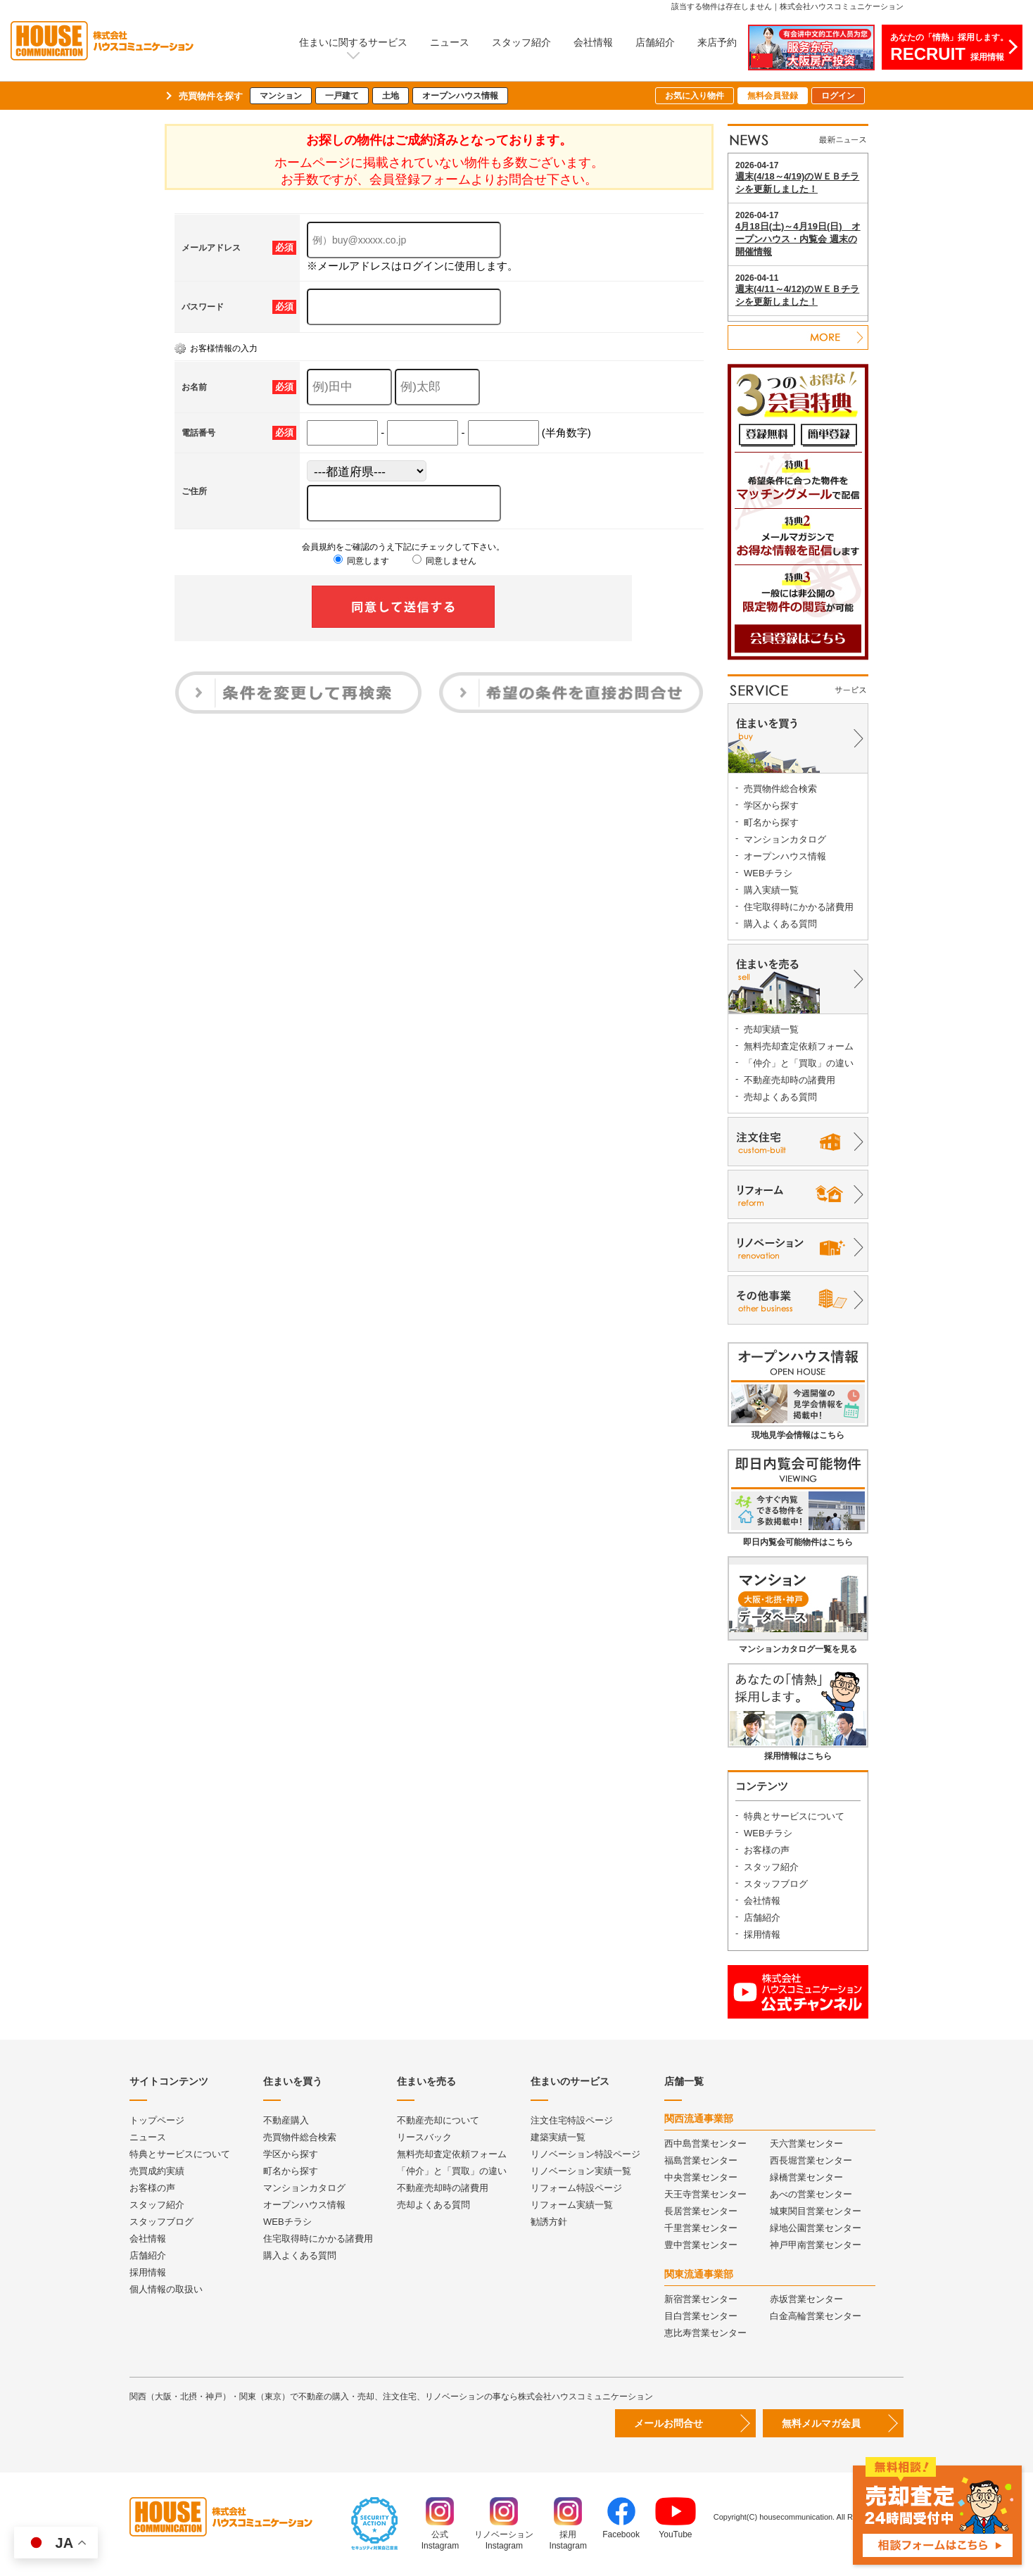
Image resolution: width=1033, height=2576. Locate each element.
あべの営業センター (811, 2194)
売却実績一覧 (771, 1029)
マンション (281, 96)
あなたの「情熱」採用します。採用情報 (949, 47)
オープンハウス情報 (460, 96)
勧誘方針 (549, 2221)
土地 (390, 96)
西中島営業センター (705, 2143)
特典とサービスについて (794, 1816)
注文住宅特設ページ (572, 2120)
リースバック (424, 2137)
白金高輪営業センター (815, 2316)
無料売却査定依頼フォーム (799, 1046)
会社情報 (593, 42)
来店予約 (717, 42)
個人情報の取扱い (166, 2289)
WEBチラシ (768, 873)
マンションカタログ (785, 839)
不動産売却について (438, 2120)
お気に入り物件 (694, 96)
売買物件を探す (211, 96)
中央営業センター (700, 2177)
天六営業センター (806, 2143)
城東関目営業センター (815, 2211)
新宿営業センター (700, 2299)
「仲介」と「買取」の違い (799, 1063)
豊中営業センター (700, 2245)
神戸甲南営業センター (815, 2245)
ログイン (838, 96)
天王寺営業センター (705, 2194)
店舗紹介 (655, 42)
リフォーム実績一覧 (572, 2204)
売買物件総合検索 (780, 788)
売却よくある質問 (780, 1097)
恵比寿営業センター (705, 2333)
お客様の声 (767, 1850)
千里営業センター (700, 2228)
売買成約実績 (156, 2171)
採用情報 (762, 1934)
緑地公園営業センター (815, 2228)
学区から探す (771, 805)
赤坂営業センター (806, 2299)
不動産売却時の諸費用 (789, 1080)
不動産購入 (286, 2120)
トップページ (156, 2120)
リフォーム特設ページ (576, 2188)
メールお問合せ (668, 2423)
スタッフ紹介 (521, 42)
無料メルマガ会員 (821, 2423)
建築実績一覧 (558, 2137)
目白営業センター (700, 2316)
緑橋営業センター (806, 2177)
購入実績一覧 (771, 890)
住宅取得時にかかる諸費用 (799, 907)
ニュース (449, 42)
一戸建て (342, 96)
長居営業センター (700, 2211)
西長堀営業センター (811, 2160)
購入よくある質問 (780, 923)
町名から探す (771, 822)
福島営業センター (700, 2160)
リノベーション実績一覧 (581, 2171)
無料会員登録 (772, 96)
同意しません (444, 561)
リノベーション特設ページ (585, 2154)
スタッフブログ (776, 1884)
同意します (361, 561)
